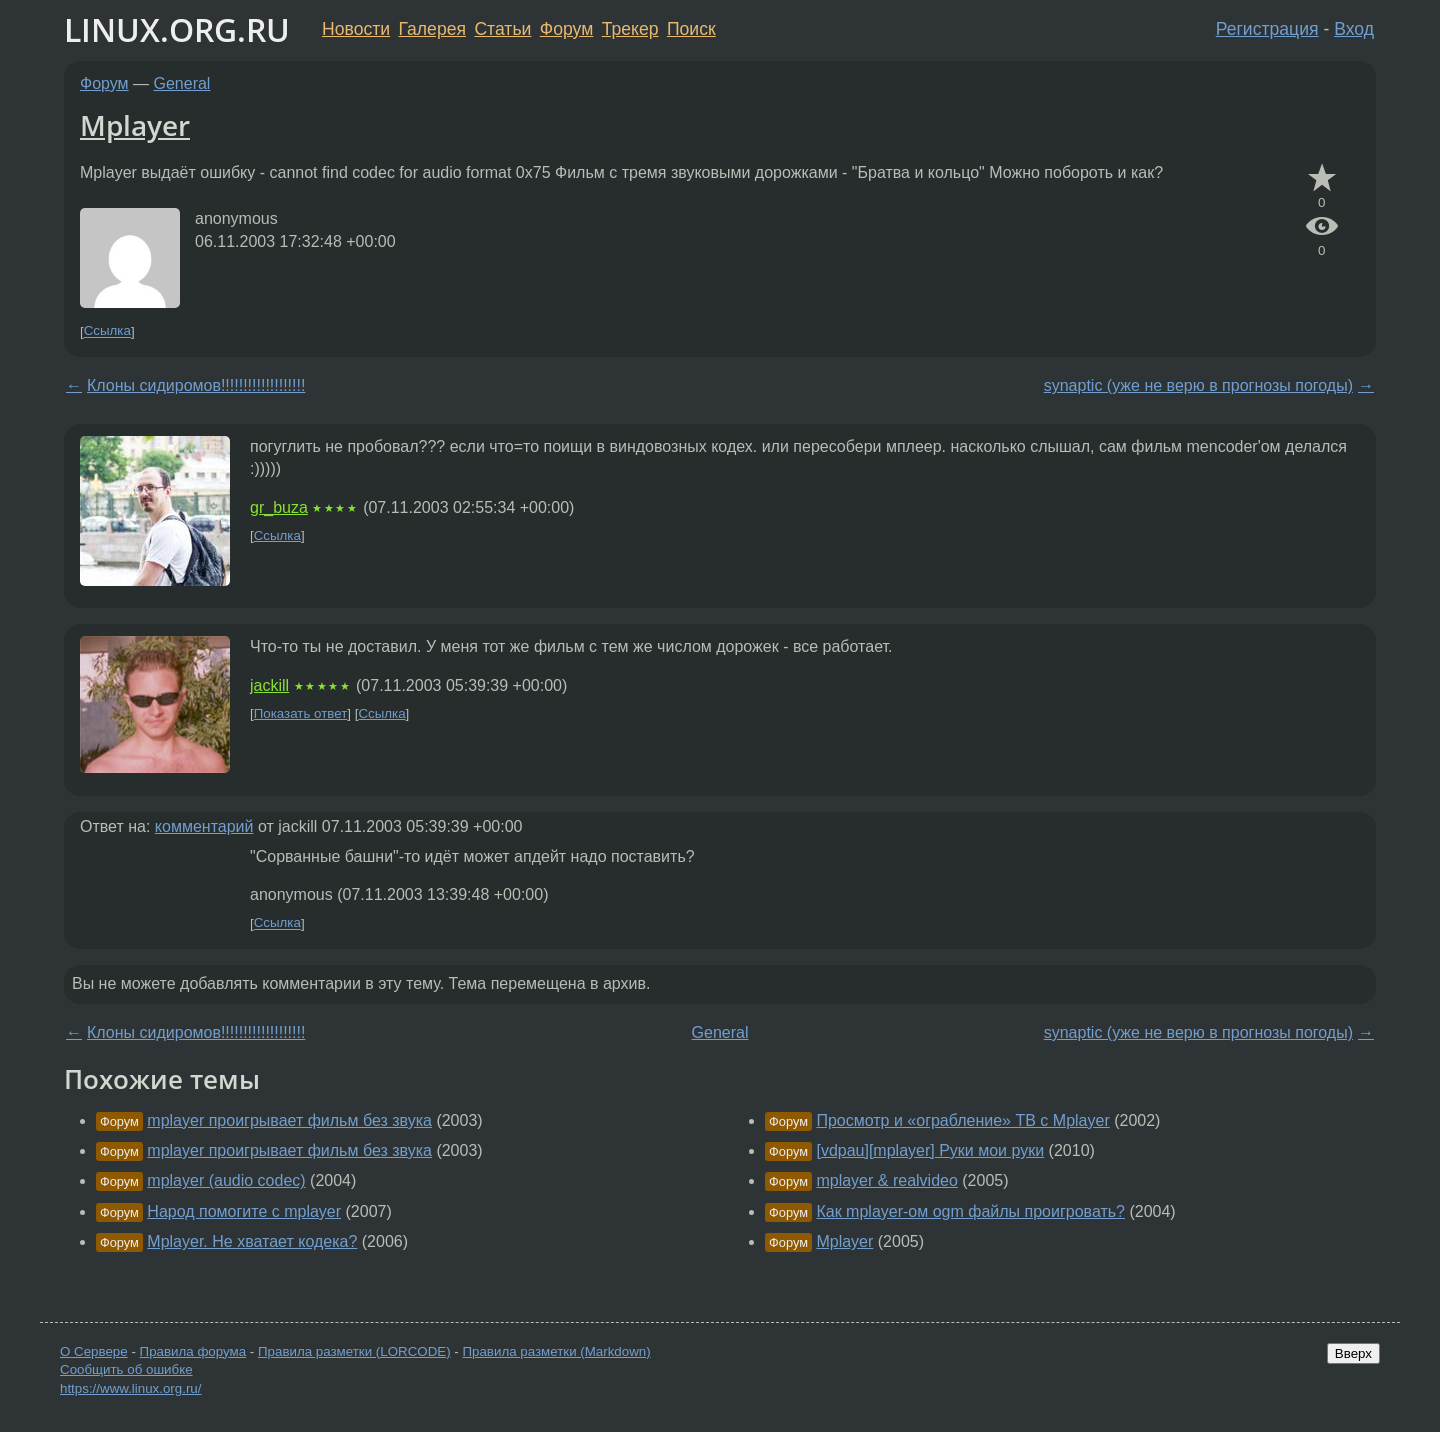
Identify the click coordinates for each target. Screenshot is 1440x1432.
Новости (356, 29)
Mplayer (135, 125)
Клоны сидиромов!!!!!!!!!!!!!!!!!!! (196, 385)
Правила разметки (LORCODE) (354, 1351)
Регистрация (1267, 29)
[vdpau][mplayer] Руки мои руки (930, 1150)
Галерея (432, 29)
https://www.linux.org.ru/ (130, 1388)
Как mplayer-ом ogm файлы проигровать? (970, 1211)
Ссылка (107, 331)
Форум (566, 29)
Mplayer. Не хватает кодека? (252, 1241)
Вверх (1353, 1353)
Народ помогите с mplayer (244, 1211)
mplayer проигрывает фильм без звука (289, 1120)
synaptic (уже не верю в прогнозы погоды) (1198, 385)
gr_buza (279, 507)
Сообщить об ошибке (126, 1369)
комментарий (204, 826)
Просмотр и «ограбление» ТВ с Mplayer (962, 1120)
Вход (1354, 29)
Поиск (691, 29)
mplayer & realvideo (886, 1180)
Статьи (502, 29)
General (182, 83)
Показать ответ (301, 713)
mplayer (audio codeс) (226, 1180)
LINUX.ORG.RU (177, 29)
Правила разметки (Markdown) (556, 1351)
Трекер (630, 29)
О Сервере (94, 1351)
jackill (269, 685)
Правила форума (193, 1351)
